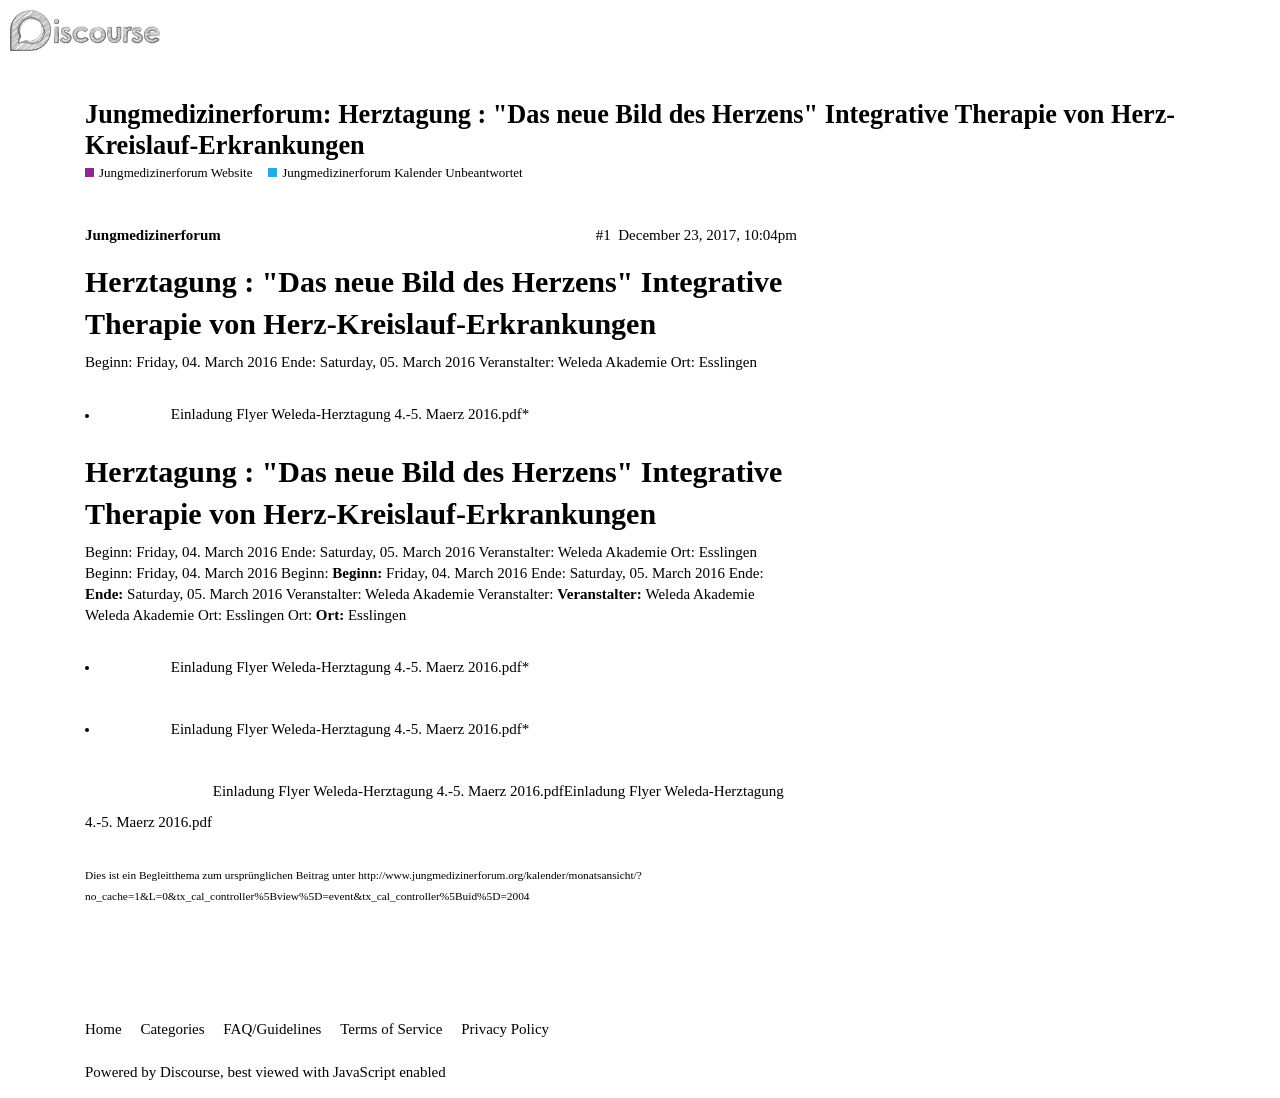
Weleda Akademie (139, 615)
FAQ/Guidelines (272, 1029)
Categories (172, 1029)
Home (103, 1029)
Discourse (190, 1072)
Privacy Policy (505, 1029)
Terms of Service (391, 1029)
